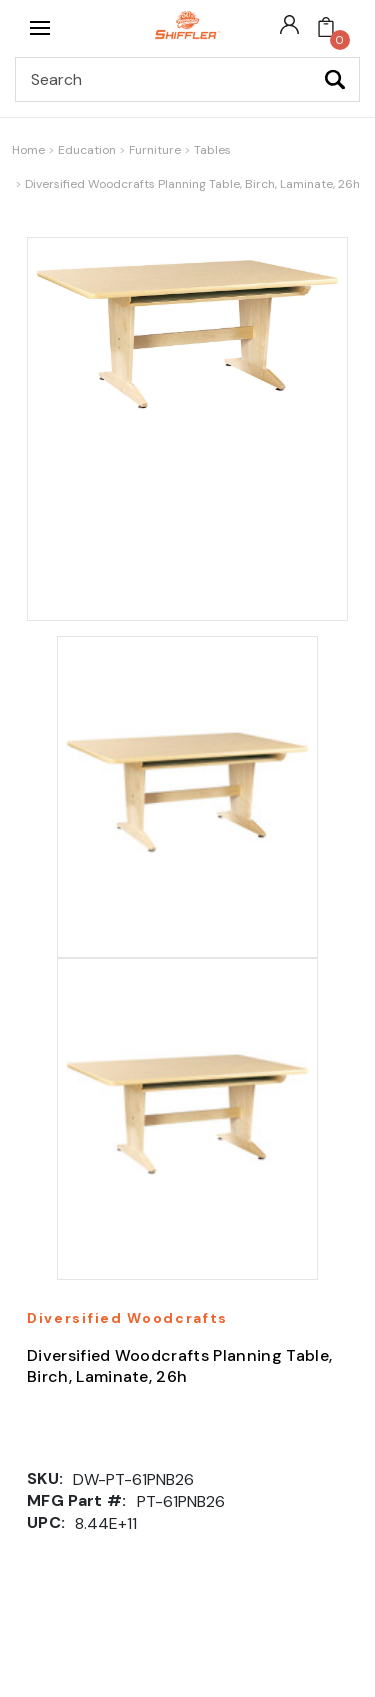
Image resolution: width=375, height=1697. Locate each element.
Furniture (155, 150)
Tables (212, 150)
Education (87, 150)
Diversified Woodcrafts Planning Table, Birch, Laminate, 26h (192, 184)
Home (28, 150)
